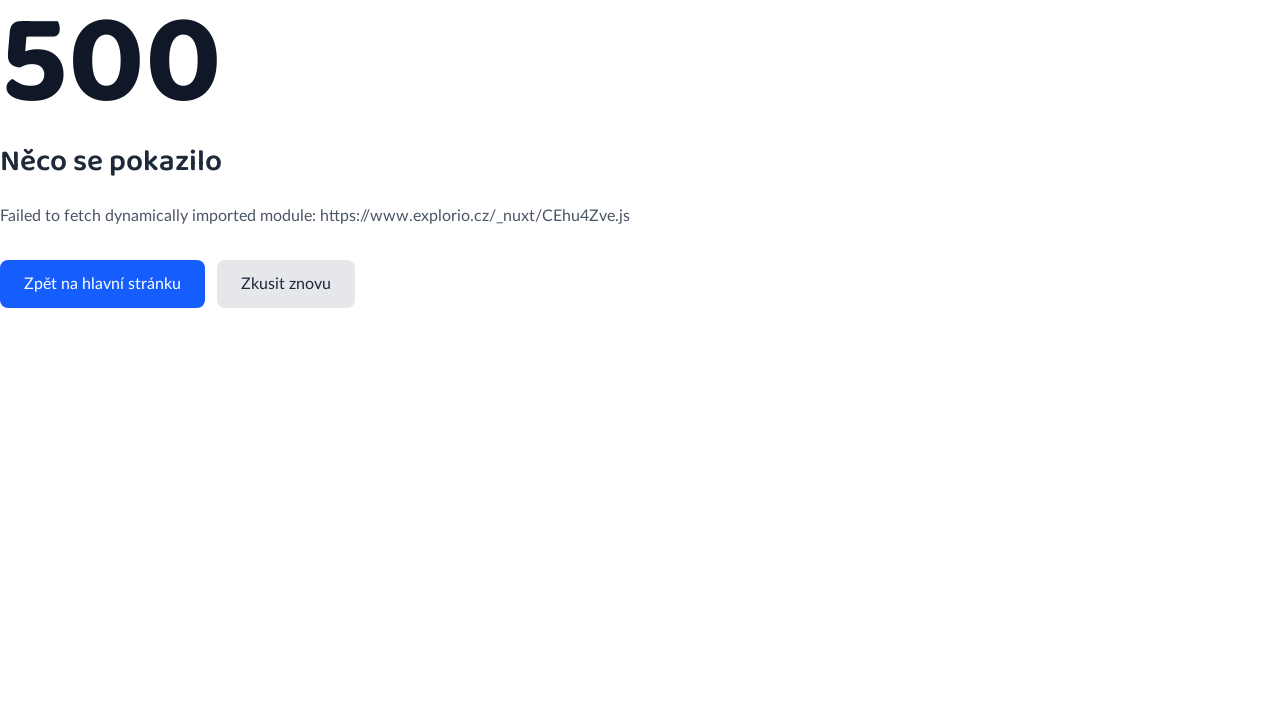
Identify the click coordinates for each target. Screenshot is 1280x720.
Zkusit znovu (286, 284)
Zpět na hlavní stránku (102, 284)
